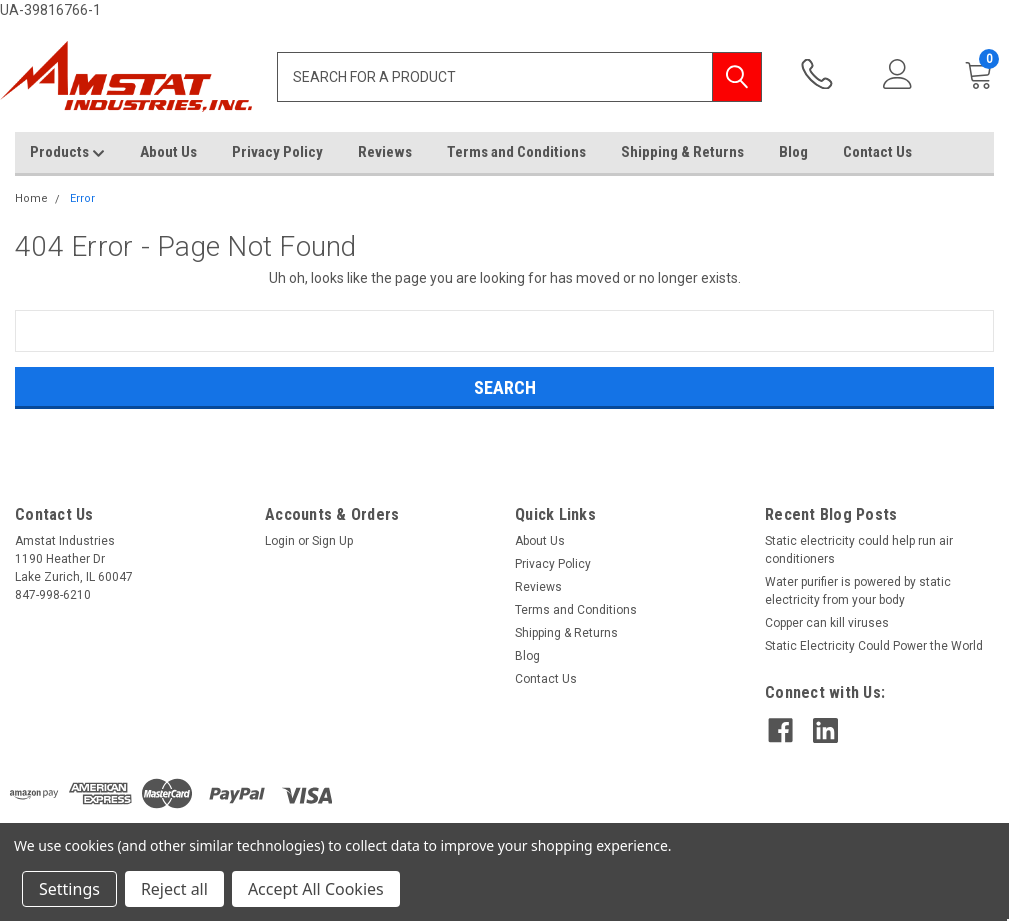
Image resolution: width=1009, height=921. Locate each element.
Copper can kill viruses (827, 623)
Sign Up (332, 541)
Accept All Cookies (316, 889)
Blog (793, 152)
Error (82, 198)
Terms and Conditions (516, 152)
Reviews (385, 152)
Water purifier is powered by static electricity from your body (858, 591)
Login (280, 541)
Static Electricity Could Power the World (874, 646)
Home (31, 198)
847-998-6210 (817, 74)
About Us (168, 152)
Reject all (174, 889)
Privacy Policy (277, 152)
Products (67, 153)
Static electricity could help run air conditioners (859, 550)
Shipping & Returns (682, 152)
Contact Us (877, 152)
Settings (69, 889)
